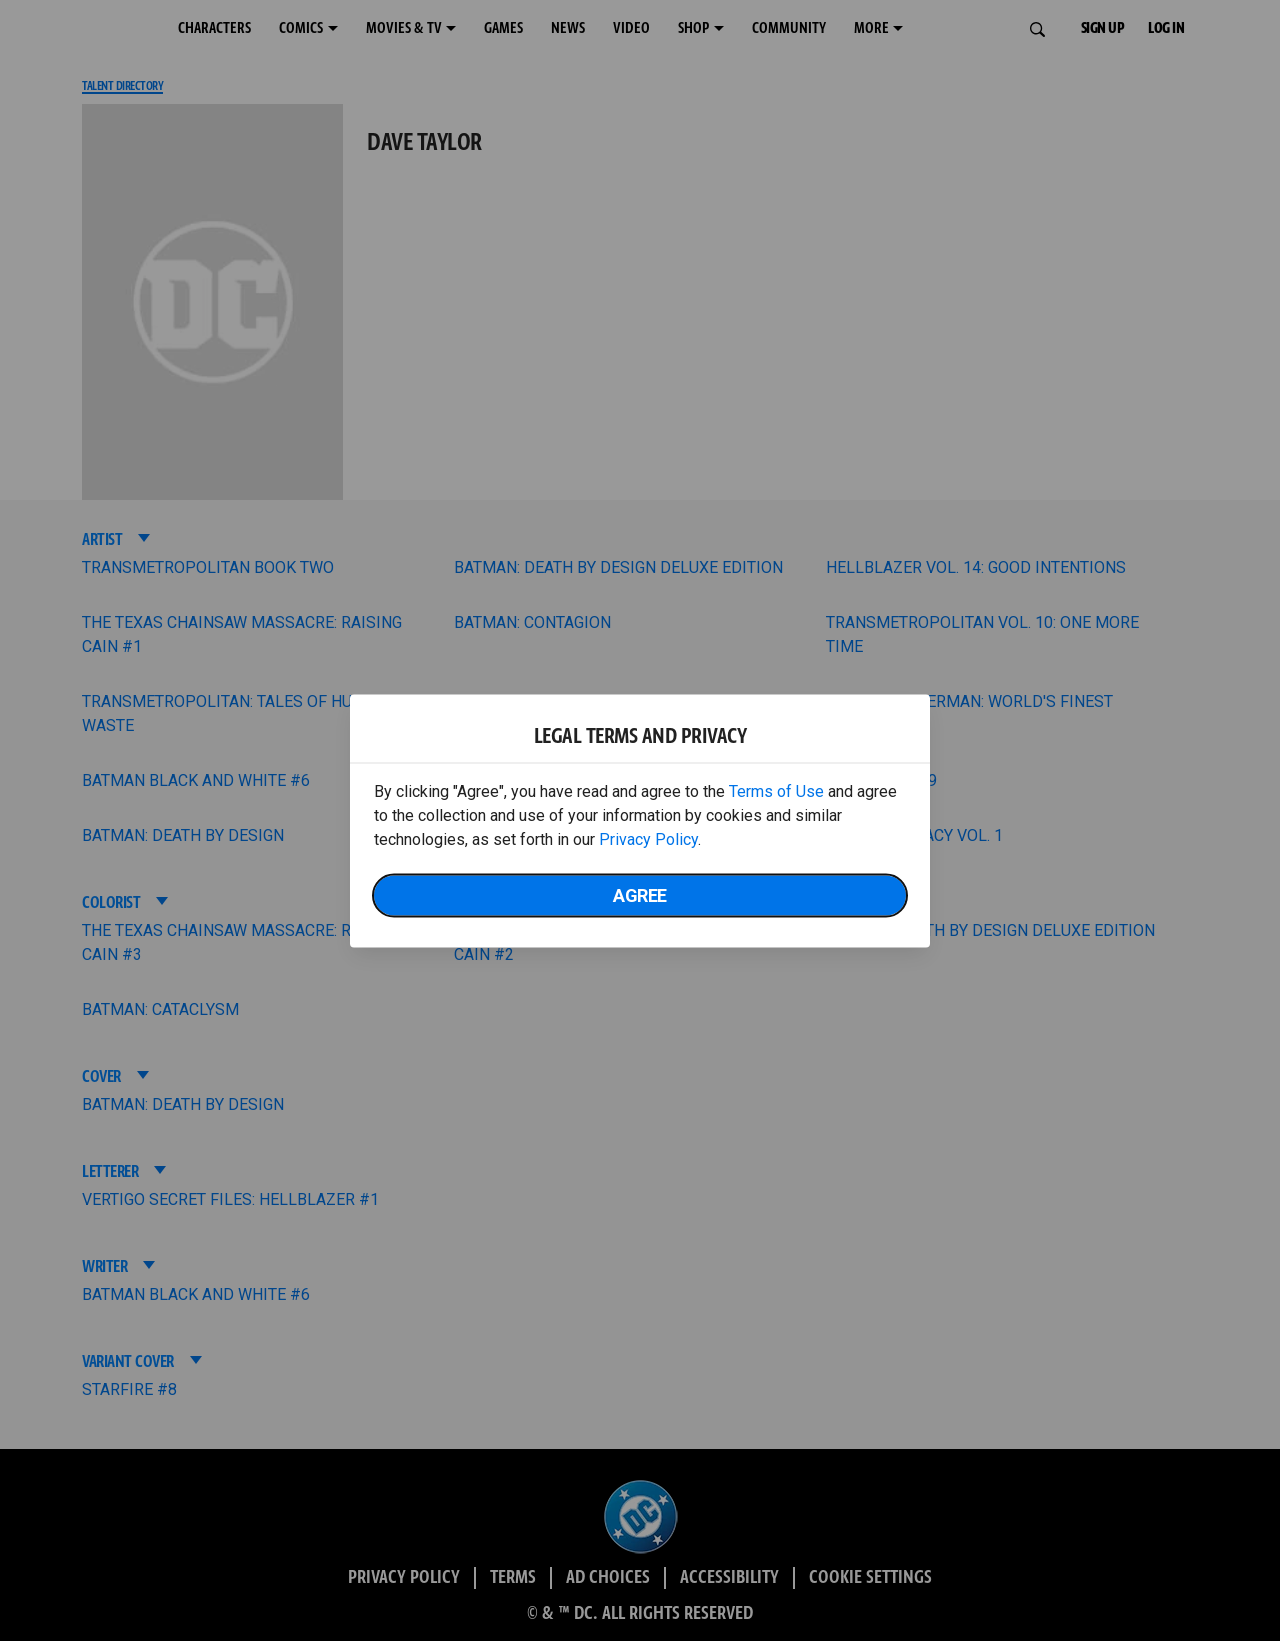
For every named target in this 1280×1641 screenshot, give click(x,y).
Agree (640, 894)
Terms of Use (776, 790)
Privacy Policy (648, 838)
